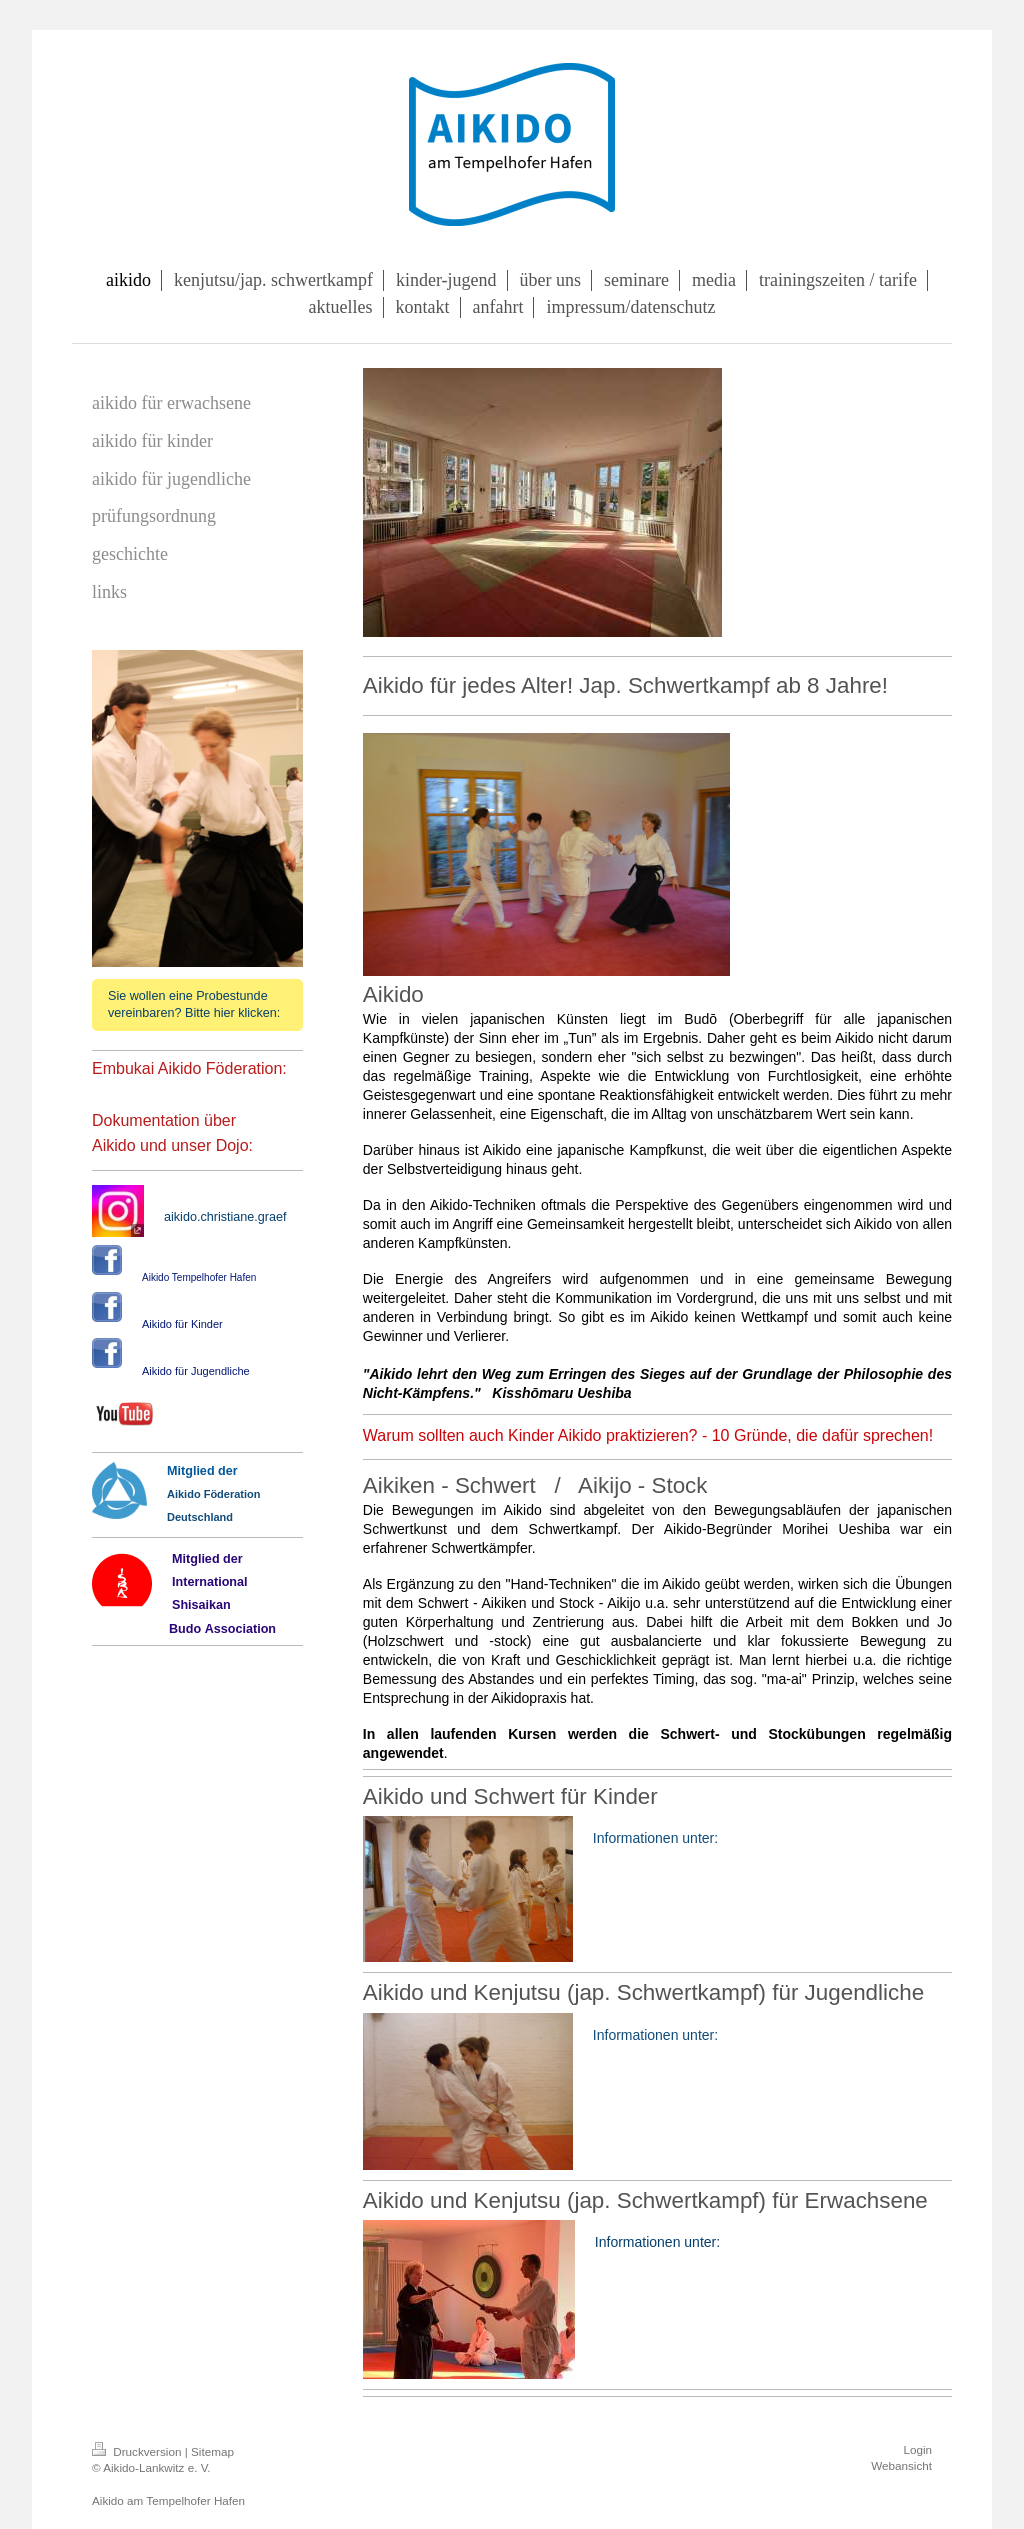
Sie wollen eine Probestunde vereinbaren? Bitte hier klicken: (194, 1004)
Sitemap (212, 2451)
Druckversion (138, 2451)
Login (917, 2449)
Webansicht (901, 2465)
